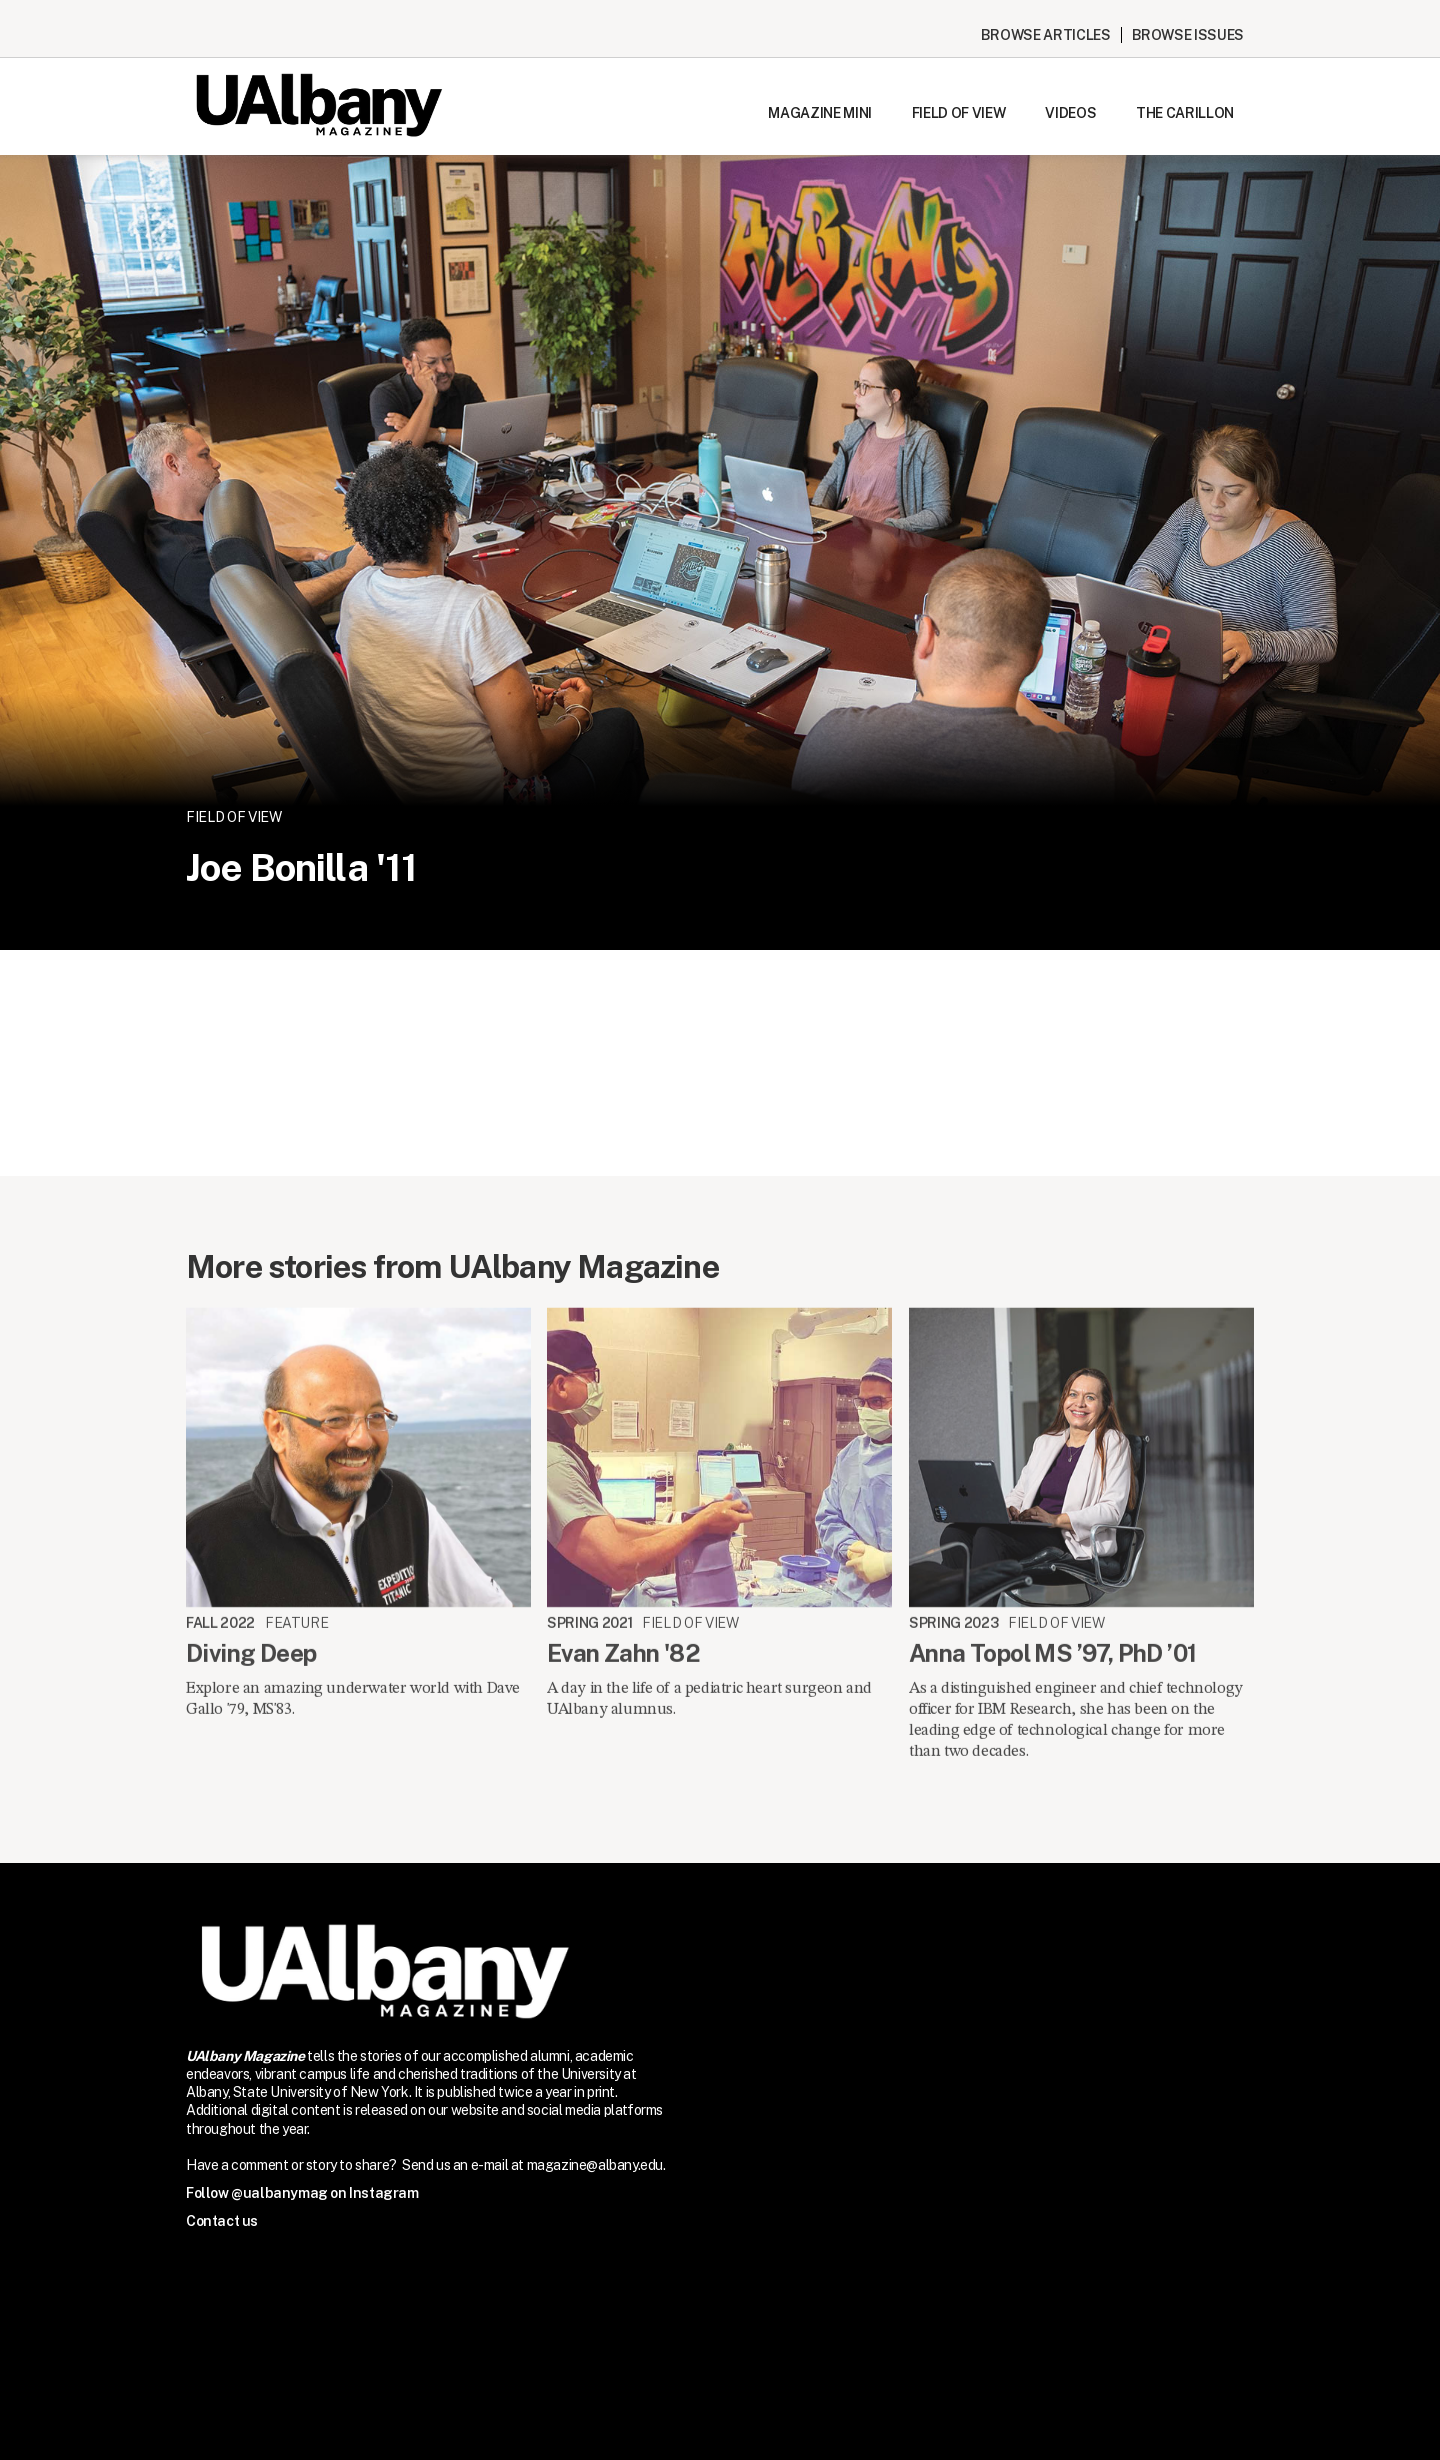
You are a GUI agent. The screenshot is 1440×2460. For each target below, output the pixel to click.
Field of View (958, 113)
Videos (1070, 113)
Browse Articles (1046, 35)
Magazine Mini (819, 113)
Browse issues (1188, 35)
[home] (318, 105)
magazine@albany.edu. (596, 2165)
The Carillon (1185, 113)
